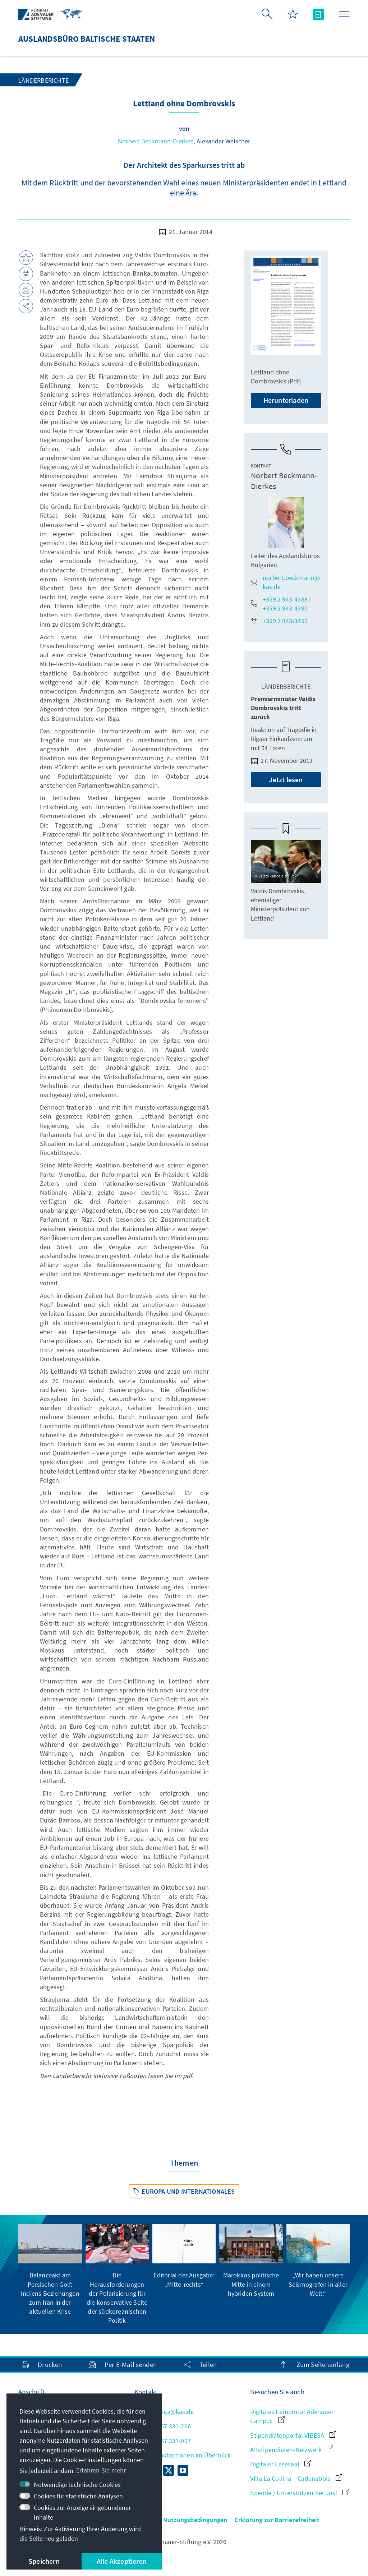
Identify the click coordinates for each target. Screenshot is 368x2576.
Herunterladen (286, 400)
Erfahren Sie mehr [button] (101, 2470)
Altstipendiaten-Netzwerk (291, 2450)
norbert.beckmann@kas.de (285, 582)
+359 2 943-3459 (279, 621)
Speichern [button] (44, 2561)
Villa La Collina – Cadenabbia (296, 2478)
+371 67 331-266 (162, 2426)
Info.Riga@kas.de (164, 2411)
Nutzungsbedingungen (195, 2520)
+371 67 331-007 (162, 2441)
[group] (50, 2270)
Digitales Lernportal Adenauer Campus (292, 2416)
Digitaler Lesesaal (280, 2464)
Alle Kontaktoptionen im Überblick (182, 2455)
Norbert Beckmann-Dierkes (156, 141)
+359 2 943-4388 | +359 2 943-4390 (280, 603)
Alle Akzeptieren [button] (122, 2561)
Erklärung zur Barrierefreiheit (277, 2520)
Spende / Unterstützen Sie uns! (299, 2493)
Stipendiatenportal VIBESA (293, 2435)
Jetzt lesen (286, 779)
